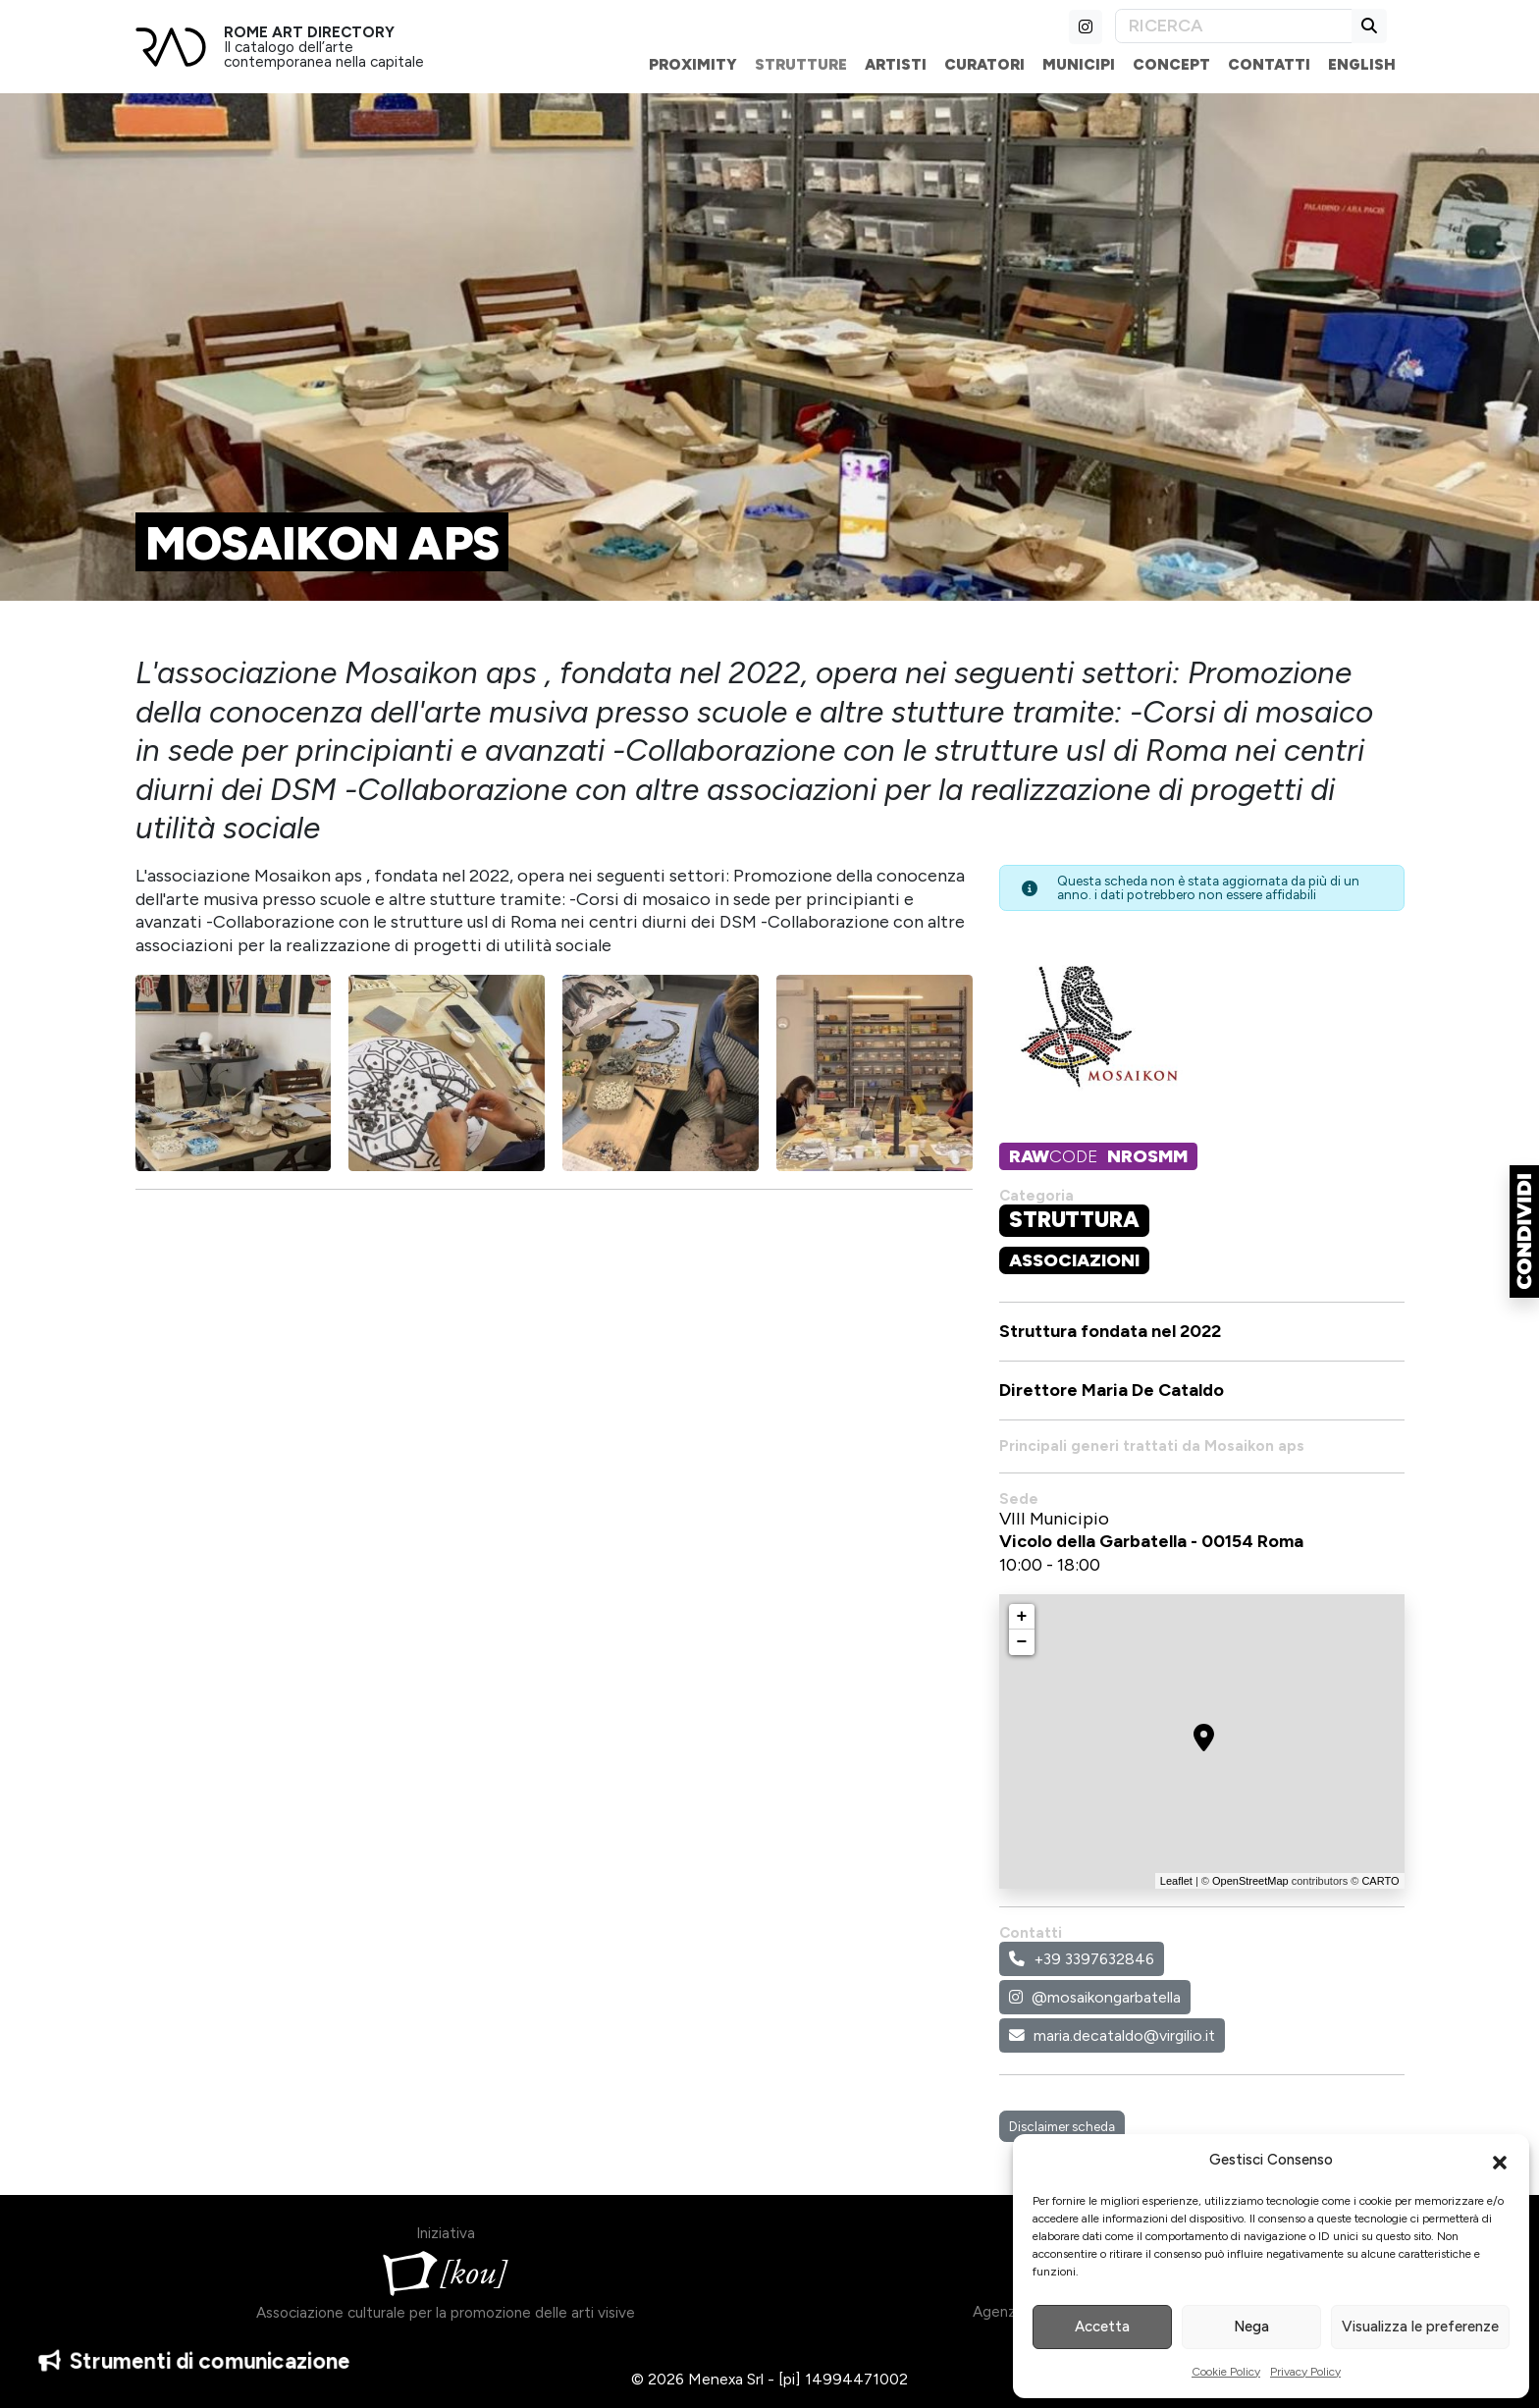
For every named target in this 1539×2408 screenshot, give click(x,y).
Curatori (984, 64)
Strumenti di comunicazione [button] (194, 2359)
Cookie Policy (1226, 2372)
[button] (1500, 2160)
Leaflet (1176, 1881)
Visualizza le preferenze (1420, 2326)
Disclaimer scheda (1062, 2126)
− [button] (1022, 1642)
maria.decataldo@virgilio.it (1112, 2035)
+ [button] (1022, 1617)
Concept (1171, 64)
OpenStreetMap (1250, 1881)
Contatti (1269, 64)
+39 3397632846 (1081, 1959)
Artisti (896, 64)
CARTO (1380, 1881)
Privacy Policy (1305, 2372)
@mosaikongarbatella (1095, 1997)
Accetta (1102, 2326)
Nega (1251, 2326)
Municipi (1078, 64)
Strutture (801, 64)
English (1362, 64)
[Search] (1234, 26)
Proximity (693, 64)
